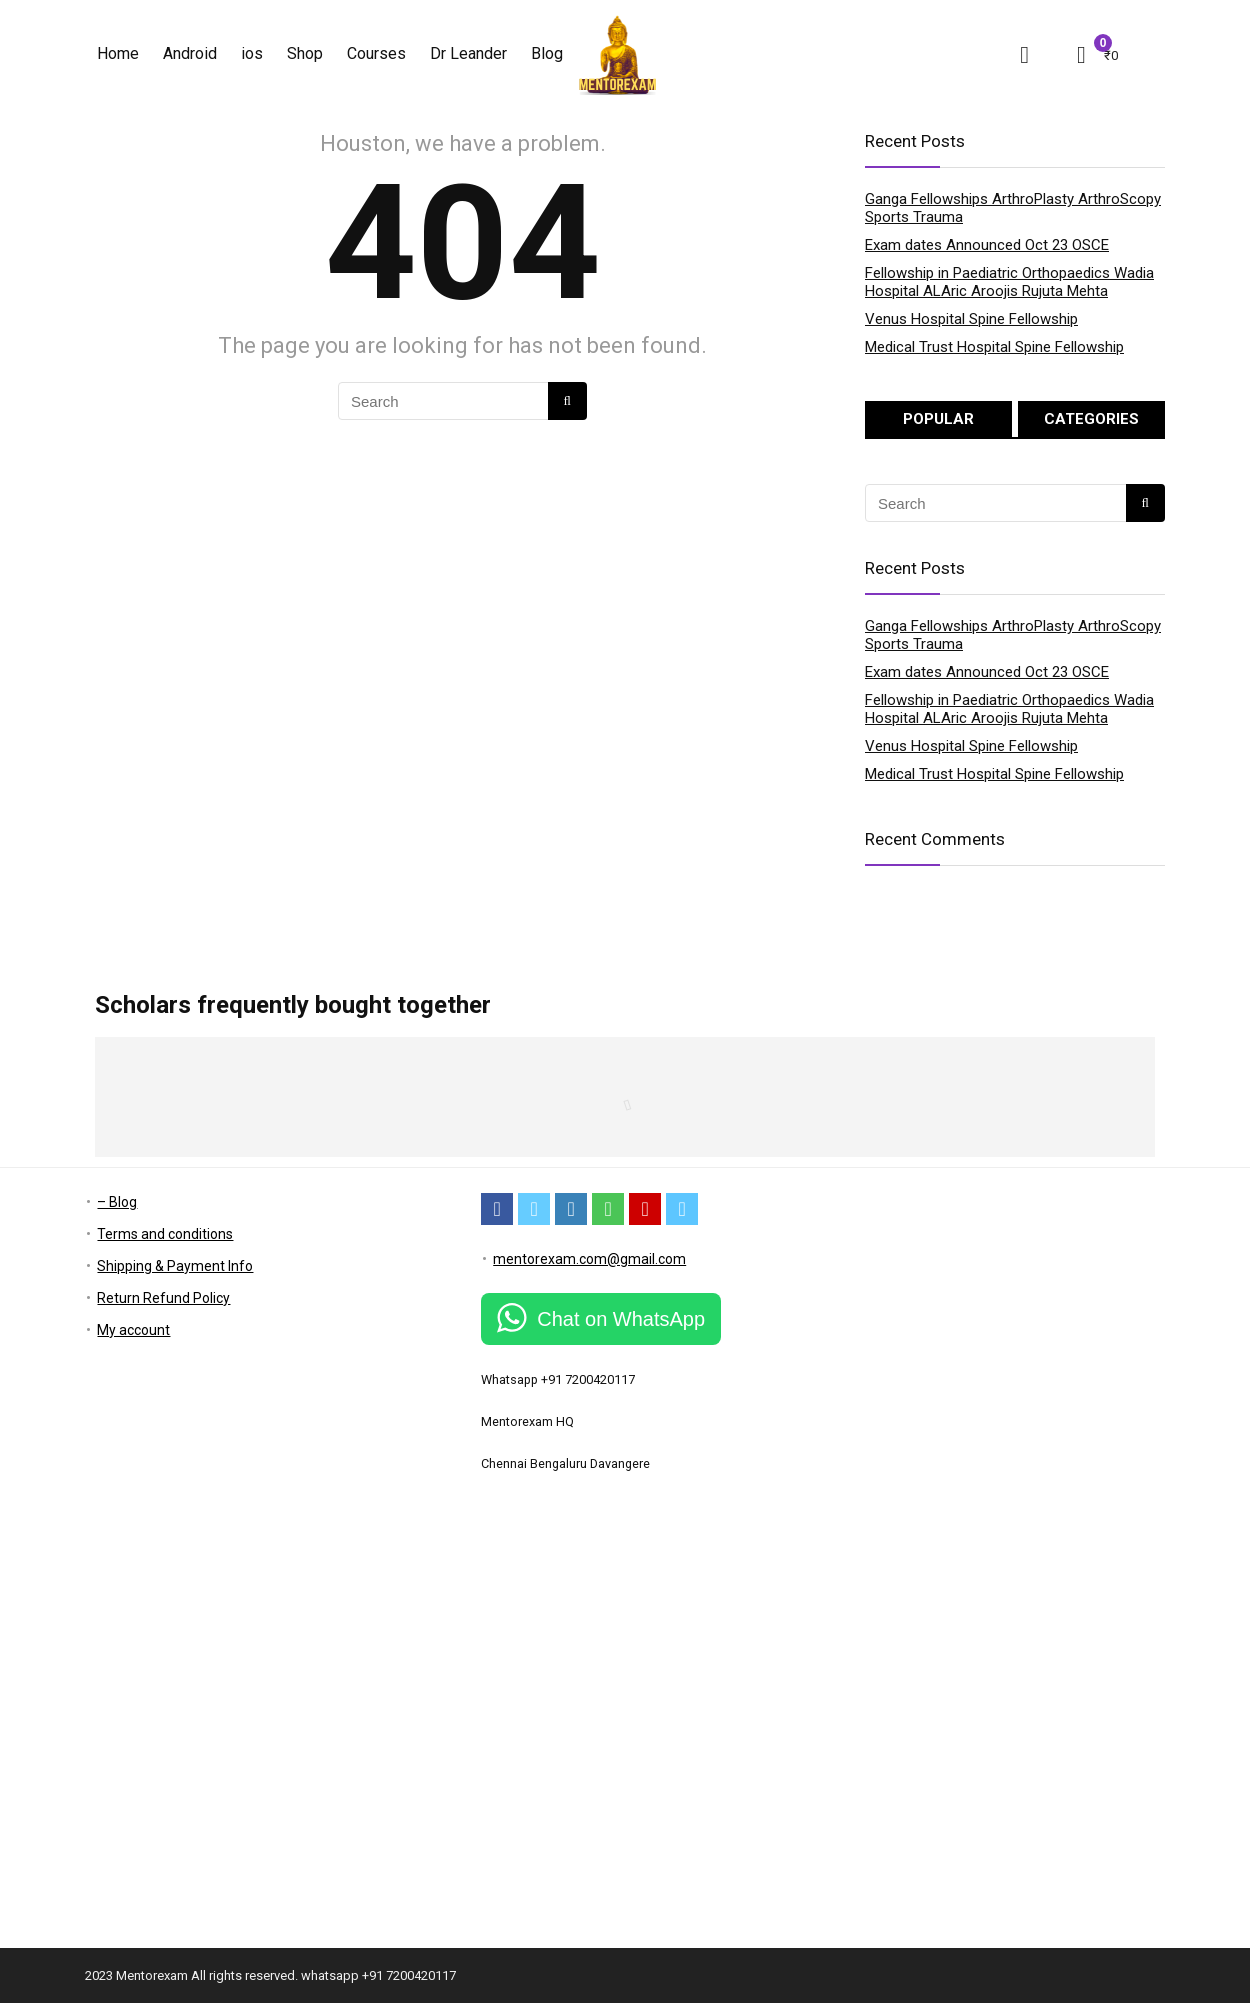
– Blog (117, 1202)
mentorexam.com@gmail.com (589, 1259)
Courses (376, 53)
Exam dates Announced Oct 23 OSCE (987, 245)
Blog (547, 53)
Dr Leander (468, 53)
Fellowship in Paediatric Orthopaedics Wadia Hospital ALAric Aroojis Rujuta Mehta (1009, 282)
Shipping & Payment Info (175, 1266)
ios (252, 53)
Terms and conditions (165, 1234)
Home (118, 53)
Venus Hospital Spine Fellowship (971, 319)
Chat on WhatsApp (621, 1319)
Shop (305, 53)
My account (133, 1330)
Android (190, 53)
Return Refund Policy (163, 1298)
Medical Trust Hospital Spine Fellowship (994, 347)
